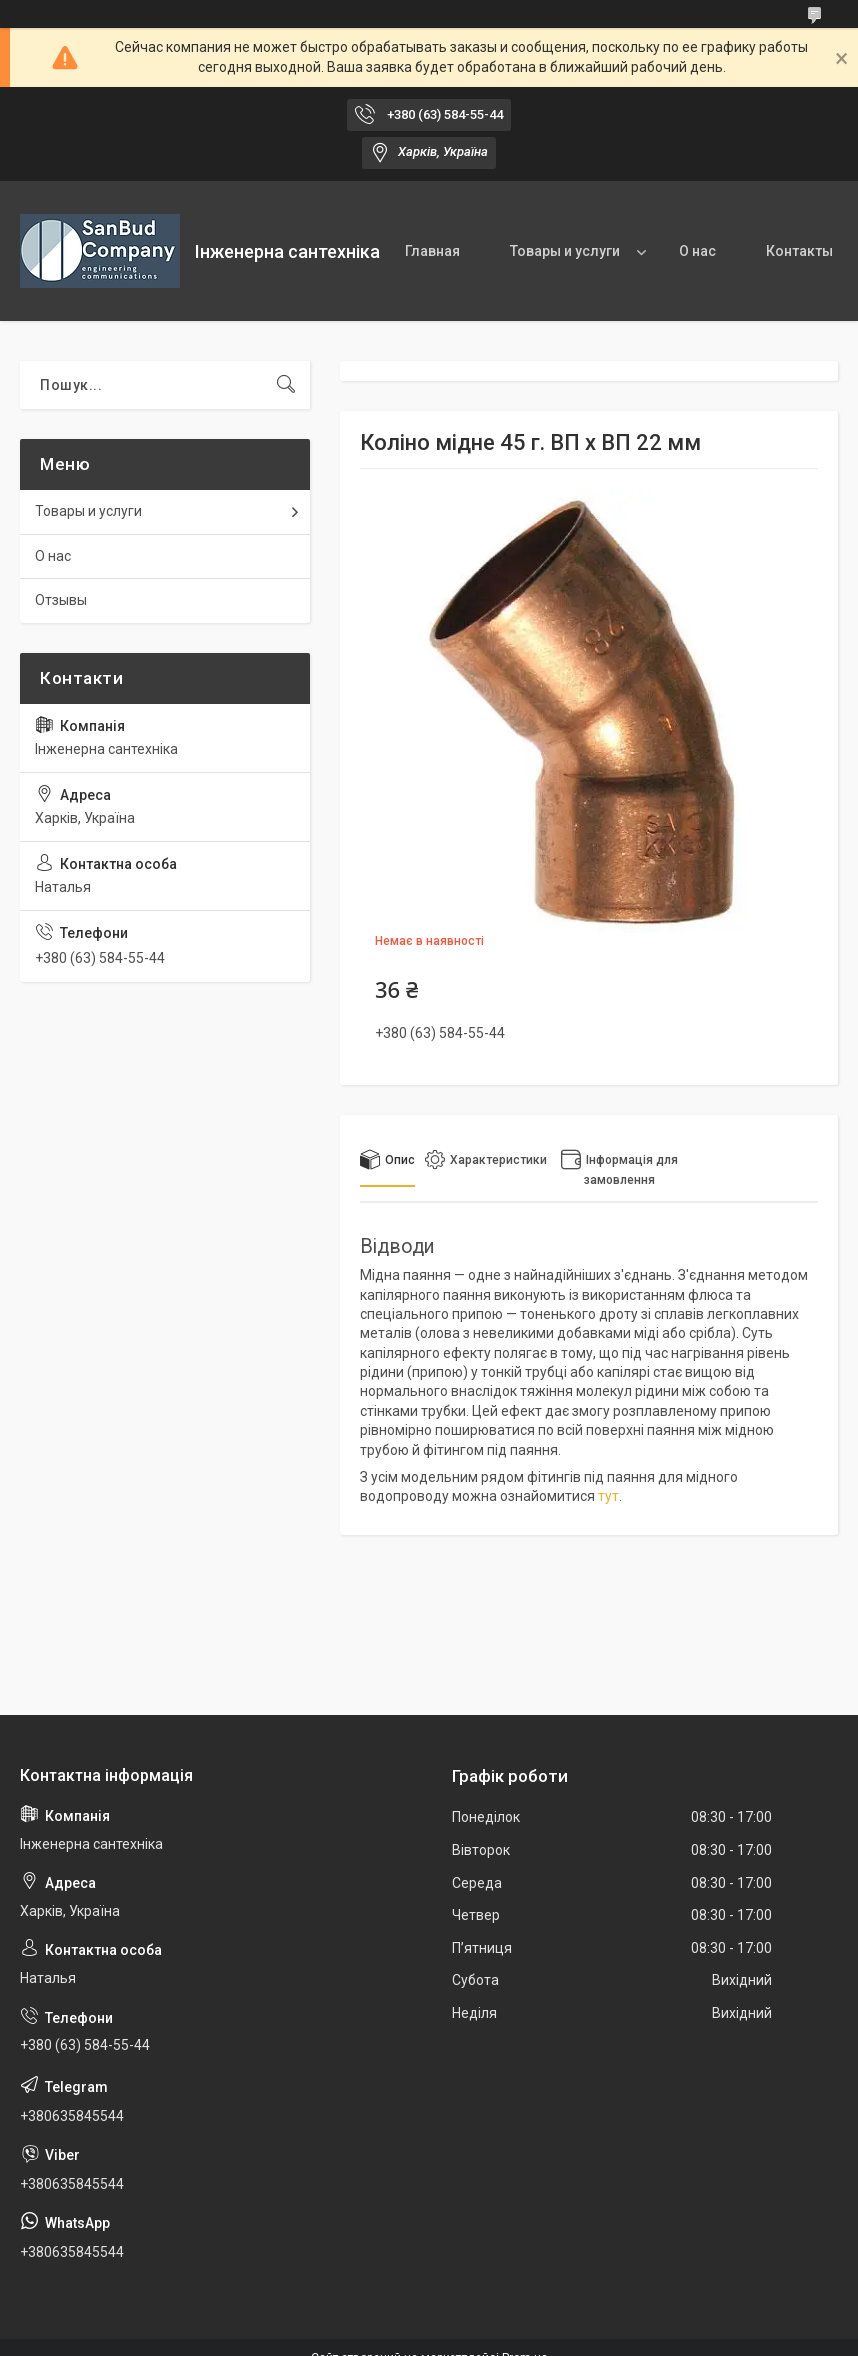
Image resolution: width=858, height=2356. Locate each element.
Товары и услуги (565, 251)
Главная (432, 251)
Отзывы (61, 600)
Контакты (799, 251)
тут (608, 1496)
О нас (697, 251)
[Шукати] (286, 385)
